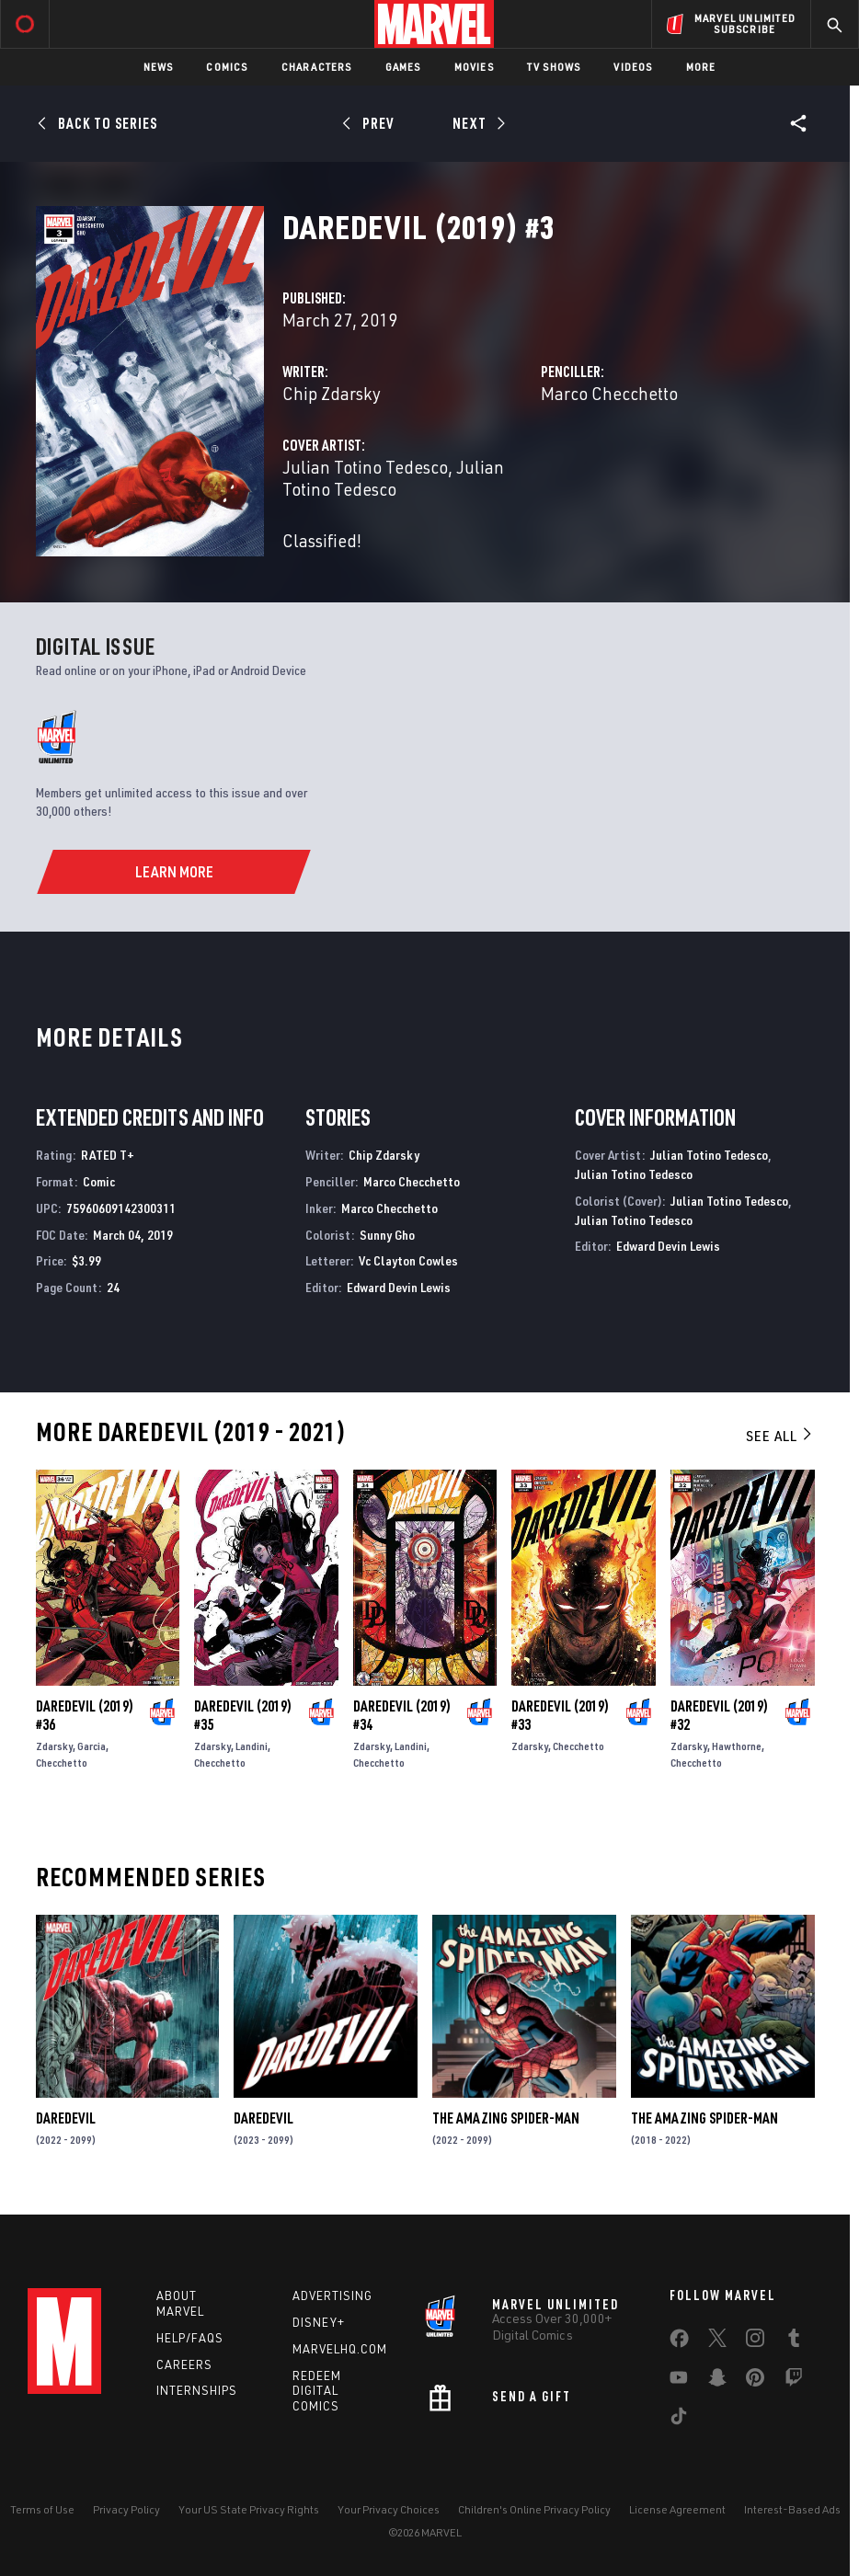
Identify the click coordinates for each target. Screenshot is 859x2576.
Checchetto (61, 1762)
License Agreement (677, 2509)
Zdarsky (54, 1746)
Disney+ (318, 2322)
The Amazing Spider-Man (505, 2118)
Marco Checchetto (609, 393)
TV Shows (554, 67)
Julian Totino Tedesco (365, 466)
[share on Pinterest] (755, 2381)
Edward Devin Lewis (399, 1287)
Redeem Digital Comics (316, 2391)
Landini (251, 1746)
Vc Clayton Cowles (408, 1260)
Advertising (332, 2295)
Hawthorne (737, 1746)
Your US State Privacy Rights (248, 2509)
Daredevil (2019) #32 (719, 1715)
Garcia (91, 1746)
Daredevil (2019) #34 (402, 1715)
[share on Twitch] (794, 2381)
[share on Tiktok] (679, 2419)
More (701, 67)
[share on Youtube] (679, 2381)
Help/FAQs (189, 2337)
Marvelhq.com (339, 2348)
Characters (316, 67)
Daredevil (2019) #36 (84, 1715)
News (158, 67)
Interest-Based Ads (792, 2509)
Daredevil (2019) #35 (243, 1715)
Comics (226, 67)
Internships (196, 2390)
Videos (632, 67)
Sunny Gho (387, 1234)
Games (403, 67)
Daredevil (66, 2118)
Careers (184, 2364)
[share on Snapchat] (717, 2381)
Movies (474, 67)
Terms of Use (42, 2509)
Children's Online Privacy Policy (534, 2509)
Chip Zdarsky (331, 393)
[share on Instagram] (755, 2341)
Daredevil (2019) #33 (560, 1715)
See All (780, 1435)
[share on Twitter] (717, 2341)
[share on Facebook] (679, 2342)
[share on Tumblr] (794, 2341)
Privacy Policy (126, 2509)
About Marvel (180, 2303)
